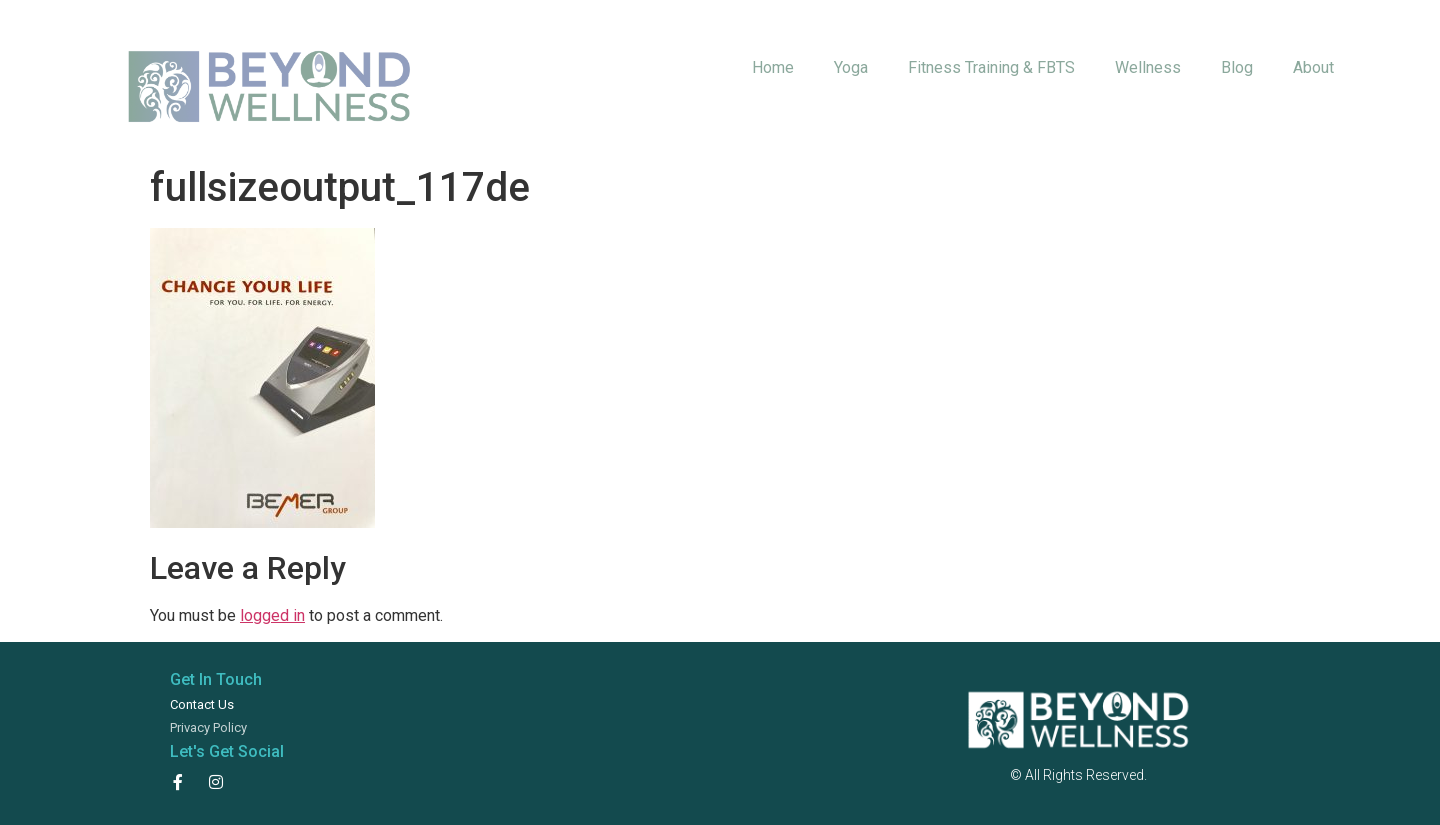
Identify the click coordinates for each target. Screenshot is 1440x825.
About (1313, 67)
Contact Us (202, 704)
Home (773, 67)
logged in (272, 615)
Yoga (851, 67)
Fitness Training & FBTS (991, 67)
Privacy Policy (208, 727)
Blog (1237, 67)
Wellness (1148, 67)
